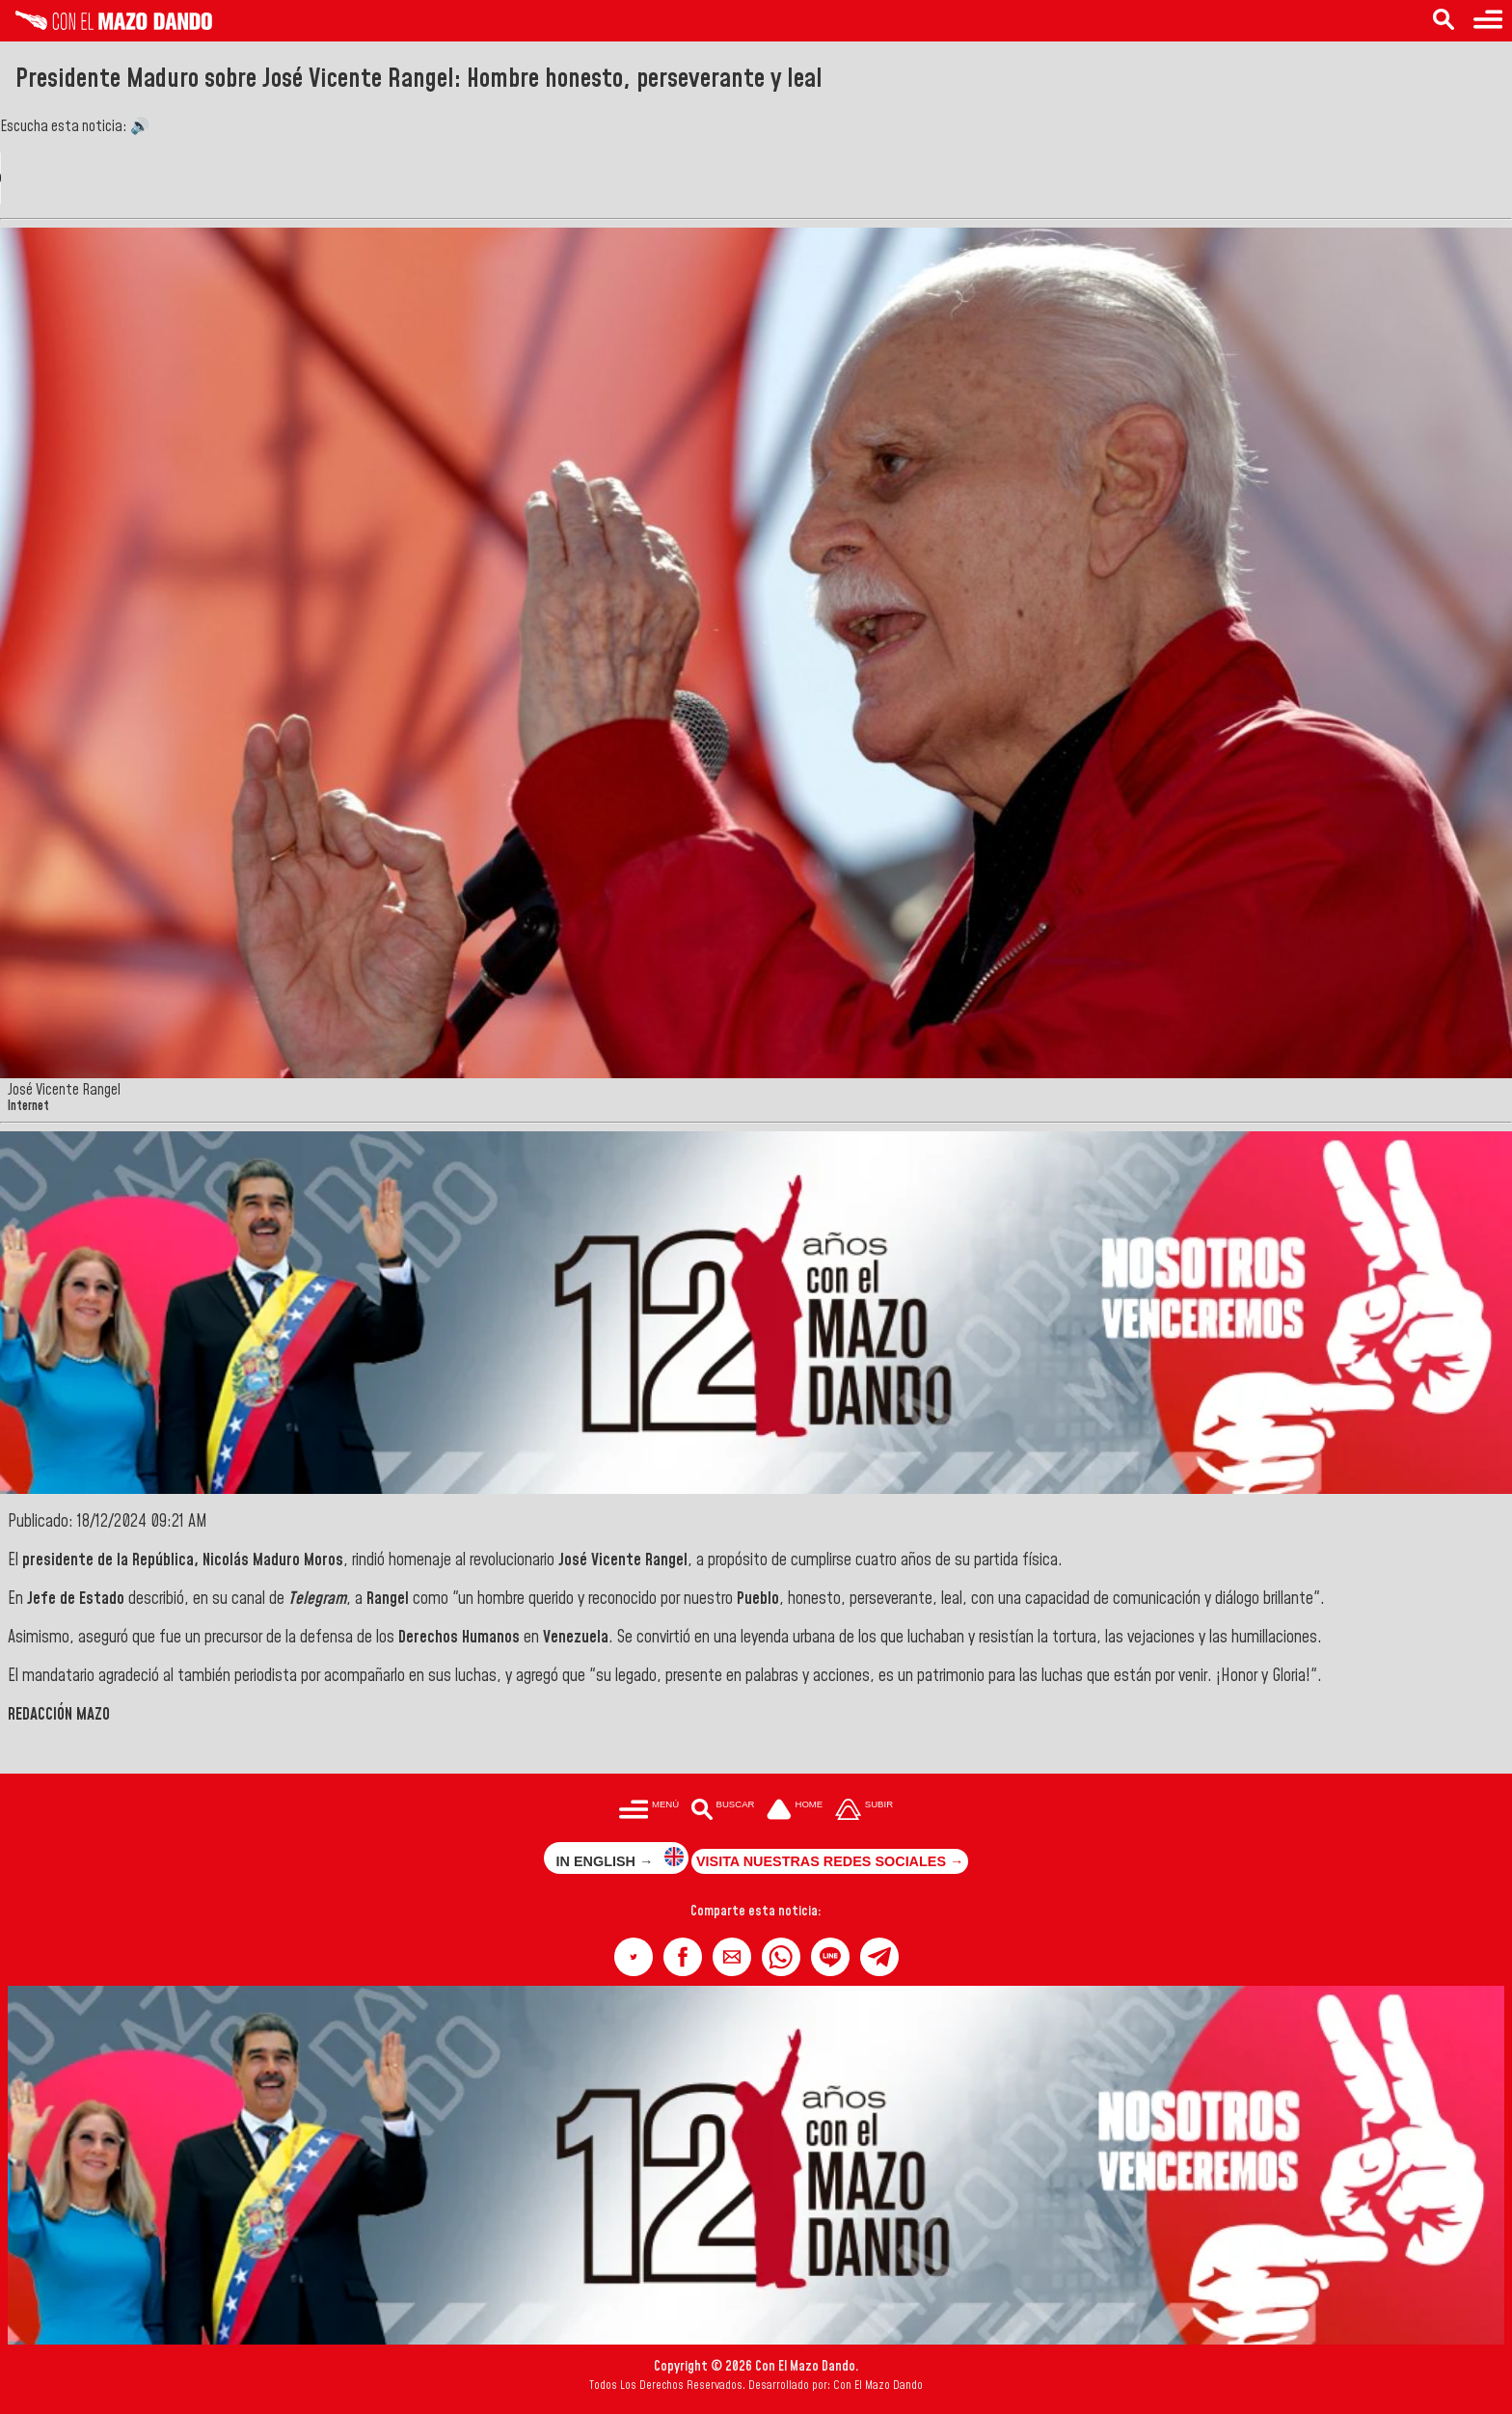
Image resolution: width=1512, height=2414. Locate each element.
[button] (633, 1957)
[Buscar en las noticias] (1443, 21)
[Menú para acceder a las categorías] (1488, 21)
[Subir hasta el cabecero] (864, 1811)
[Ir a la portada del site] (794, 1811)
